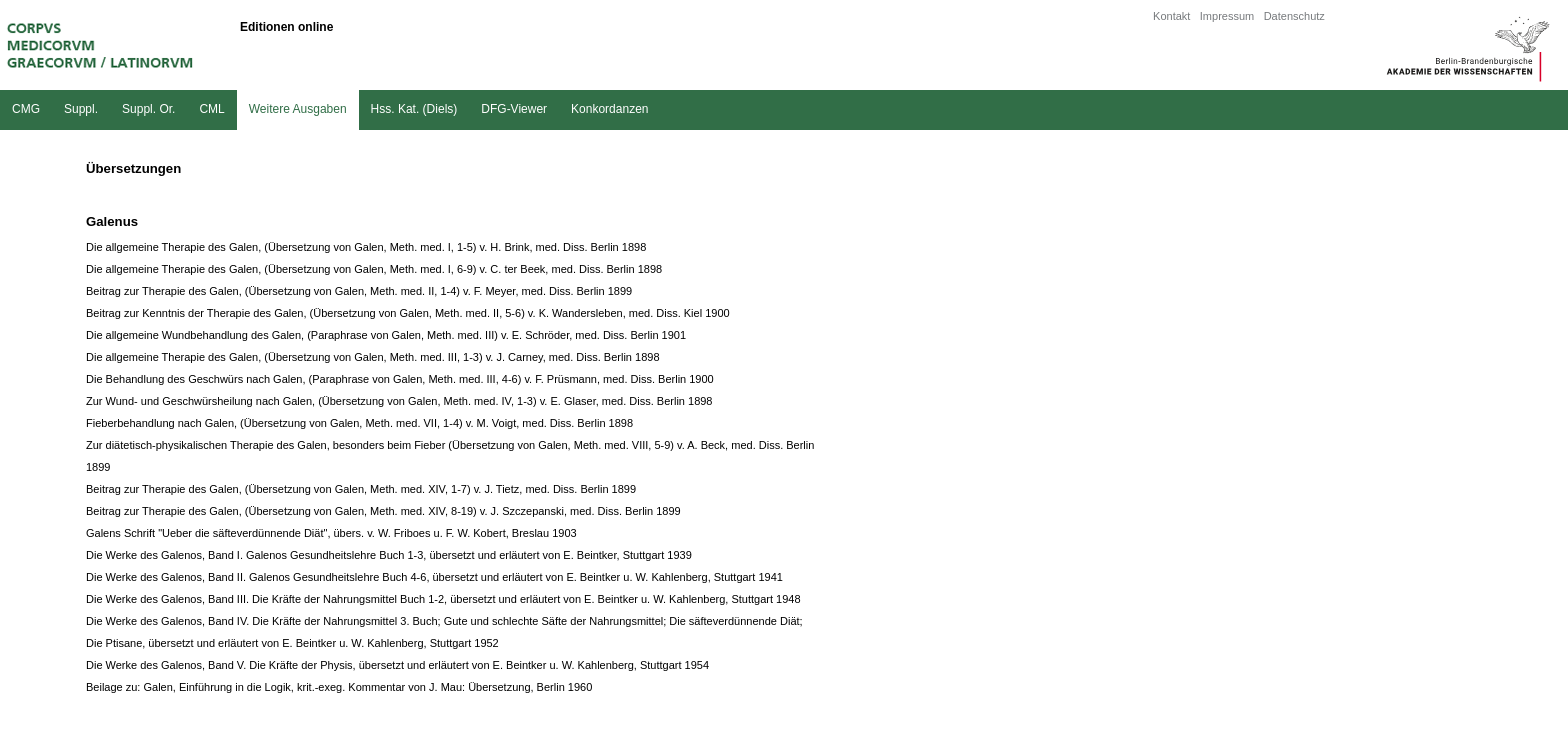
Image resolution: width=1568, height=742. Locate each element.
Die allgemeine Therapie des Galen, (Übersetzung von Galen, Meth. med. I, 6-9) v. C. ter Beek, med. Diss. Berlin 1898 (374, 269)
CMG (26, 109)
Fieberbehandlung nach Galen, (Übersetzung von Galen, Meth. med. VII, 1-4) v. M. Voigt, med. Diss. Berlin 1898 (359, 423)
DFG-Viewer (514, 109)
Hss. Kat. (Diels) (414, 109)
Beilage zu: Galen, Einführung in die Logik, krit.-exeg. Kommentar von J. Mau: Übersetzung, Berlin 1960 (339, 687)
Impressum (1227, 16)
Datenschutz (1294, 16)
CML (211, 109)
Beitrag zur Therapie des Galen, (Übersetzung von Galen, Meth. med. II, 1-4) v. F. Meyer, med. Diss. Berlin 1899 (359, 291)
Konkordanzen (609, 109)
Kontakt (1171, 16)
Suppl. (81, 109)
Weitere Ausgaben (298, 109)
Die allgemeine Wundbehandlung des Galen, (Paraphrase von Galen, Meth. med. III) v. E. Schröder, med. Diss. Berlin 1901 (386, 335)
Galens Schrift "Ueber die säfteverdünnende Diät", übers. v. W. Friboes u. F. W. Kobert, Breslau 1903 (331, 533)
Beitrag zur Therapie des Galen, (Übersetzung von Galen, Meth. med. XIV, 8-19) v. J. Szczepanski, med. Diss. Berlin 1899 (383, 511)
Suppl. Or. (148, 109)
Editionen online (286, 27)
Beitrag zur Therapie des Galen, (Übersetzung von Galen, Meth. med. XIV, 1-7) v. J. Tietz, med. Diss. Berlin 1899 (361, 489)
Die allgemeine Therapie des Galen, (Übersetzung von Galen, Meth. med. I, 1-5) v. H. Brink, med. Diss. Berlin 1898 (366, 247)
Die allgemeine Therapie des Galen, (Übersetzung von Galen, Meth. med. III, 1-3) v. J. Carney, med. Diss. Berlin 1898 (373, 357)
